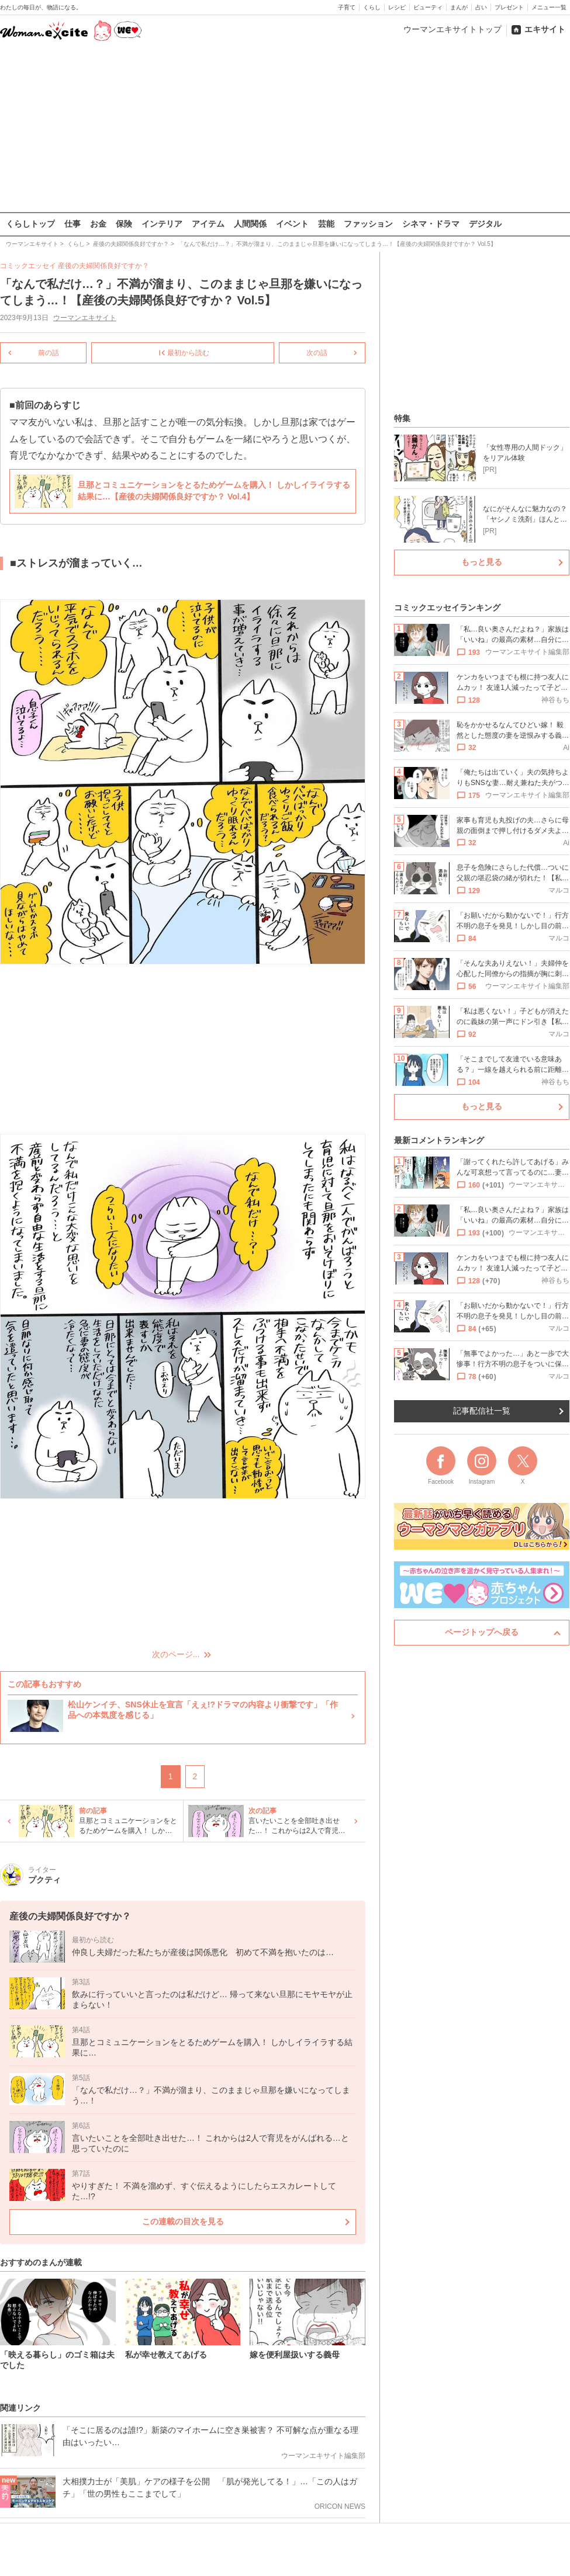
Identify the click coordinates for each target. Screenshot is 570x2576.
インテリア (161, 223)
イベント (292, 223)
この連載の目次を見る (183, 2221)
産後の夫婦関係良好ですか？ (103, 266)
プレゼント (509, 7)
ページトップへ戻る (482, 1632)
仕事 (72, 223)
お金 (98, 223)
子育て (346, 7)
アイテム (208, 223)
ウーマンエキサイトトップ (452, 29)
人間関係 (250, 223)
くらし (372, 7)
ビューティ (428, 7)
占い (481, 7)
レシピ (397, 7)
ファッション (368, 223)
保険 (124, 223)
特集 (402, 418)
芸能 (326, 223)
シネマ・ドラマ (431, 223)
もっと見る (481, 562)
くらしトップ (30, 223)
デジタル (485, 223)
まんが (459, 7)
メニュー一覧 (548, 7)
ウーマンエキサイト (84, 318)
